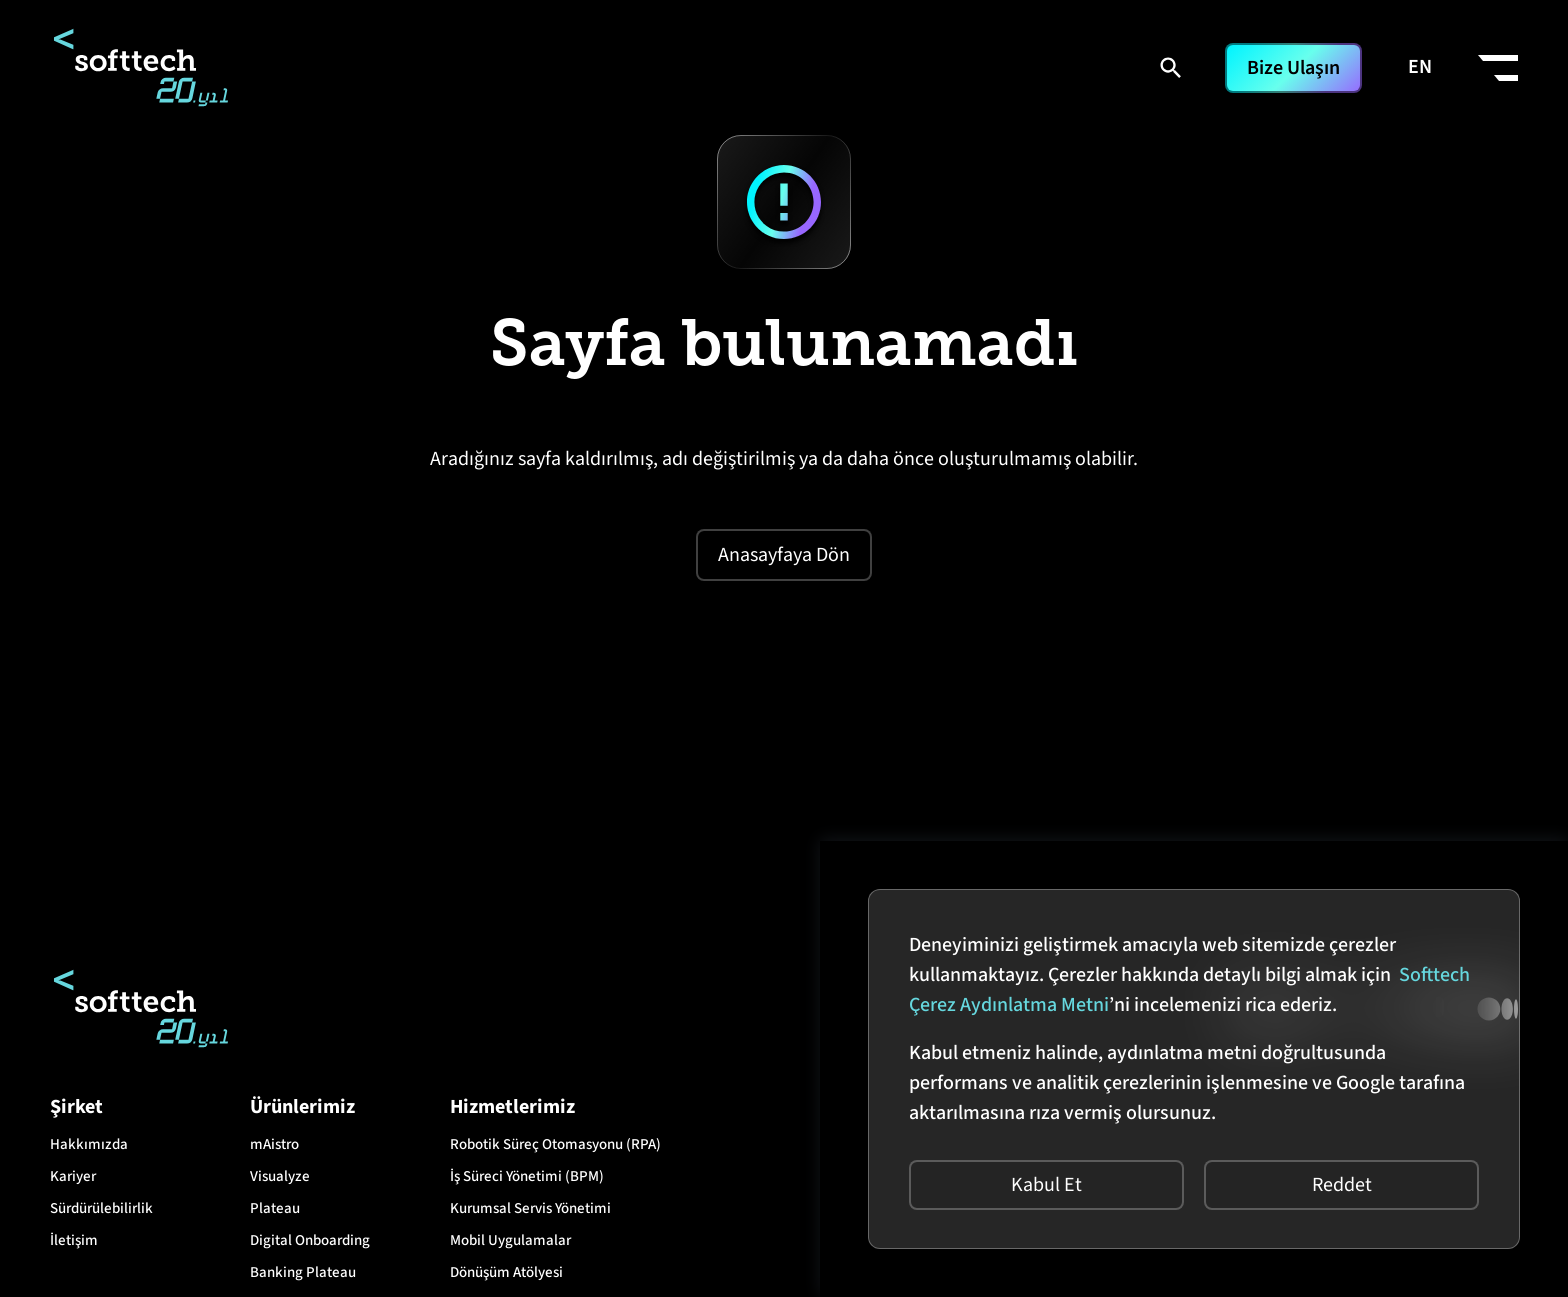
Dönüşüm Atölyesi (506, 1272)
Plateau (275, 1208)
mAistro (274, 1144)
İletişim (74, 1240)
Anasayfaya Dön (784, 555)
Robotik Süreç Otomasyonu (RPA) (555, 1144)
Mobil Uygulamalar (510, 1240)
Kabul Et (1046, 1185)
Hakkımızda (89, 1144)
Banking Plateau (303, 1272)
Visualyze (280, 1176)
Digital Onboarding (310, 1240)
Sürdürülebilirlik (101, 1208)
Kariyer (73, 1176)
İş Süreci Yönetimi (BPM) (527, 1176)
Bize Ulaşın (1293, 68)
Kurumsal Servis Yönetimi (530, 1208)
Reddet (1342, 1185)
